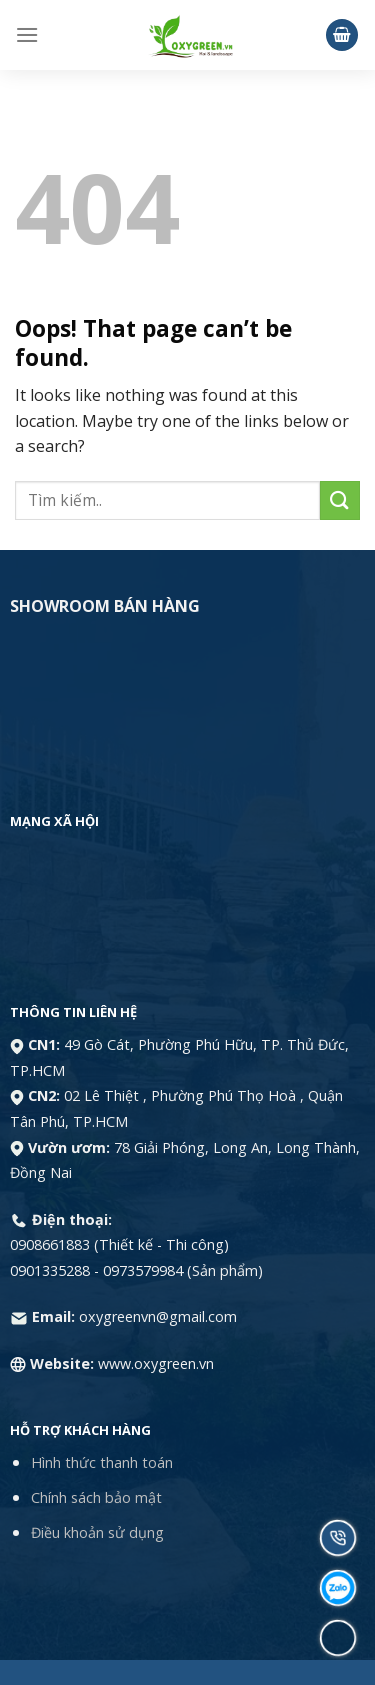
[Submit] (340, 500)
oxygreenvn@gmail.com (158, 1316)
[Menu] (27, 34)
